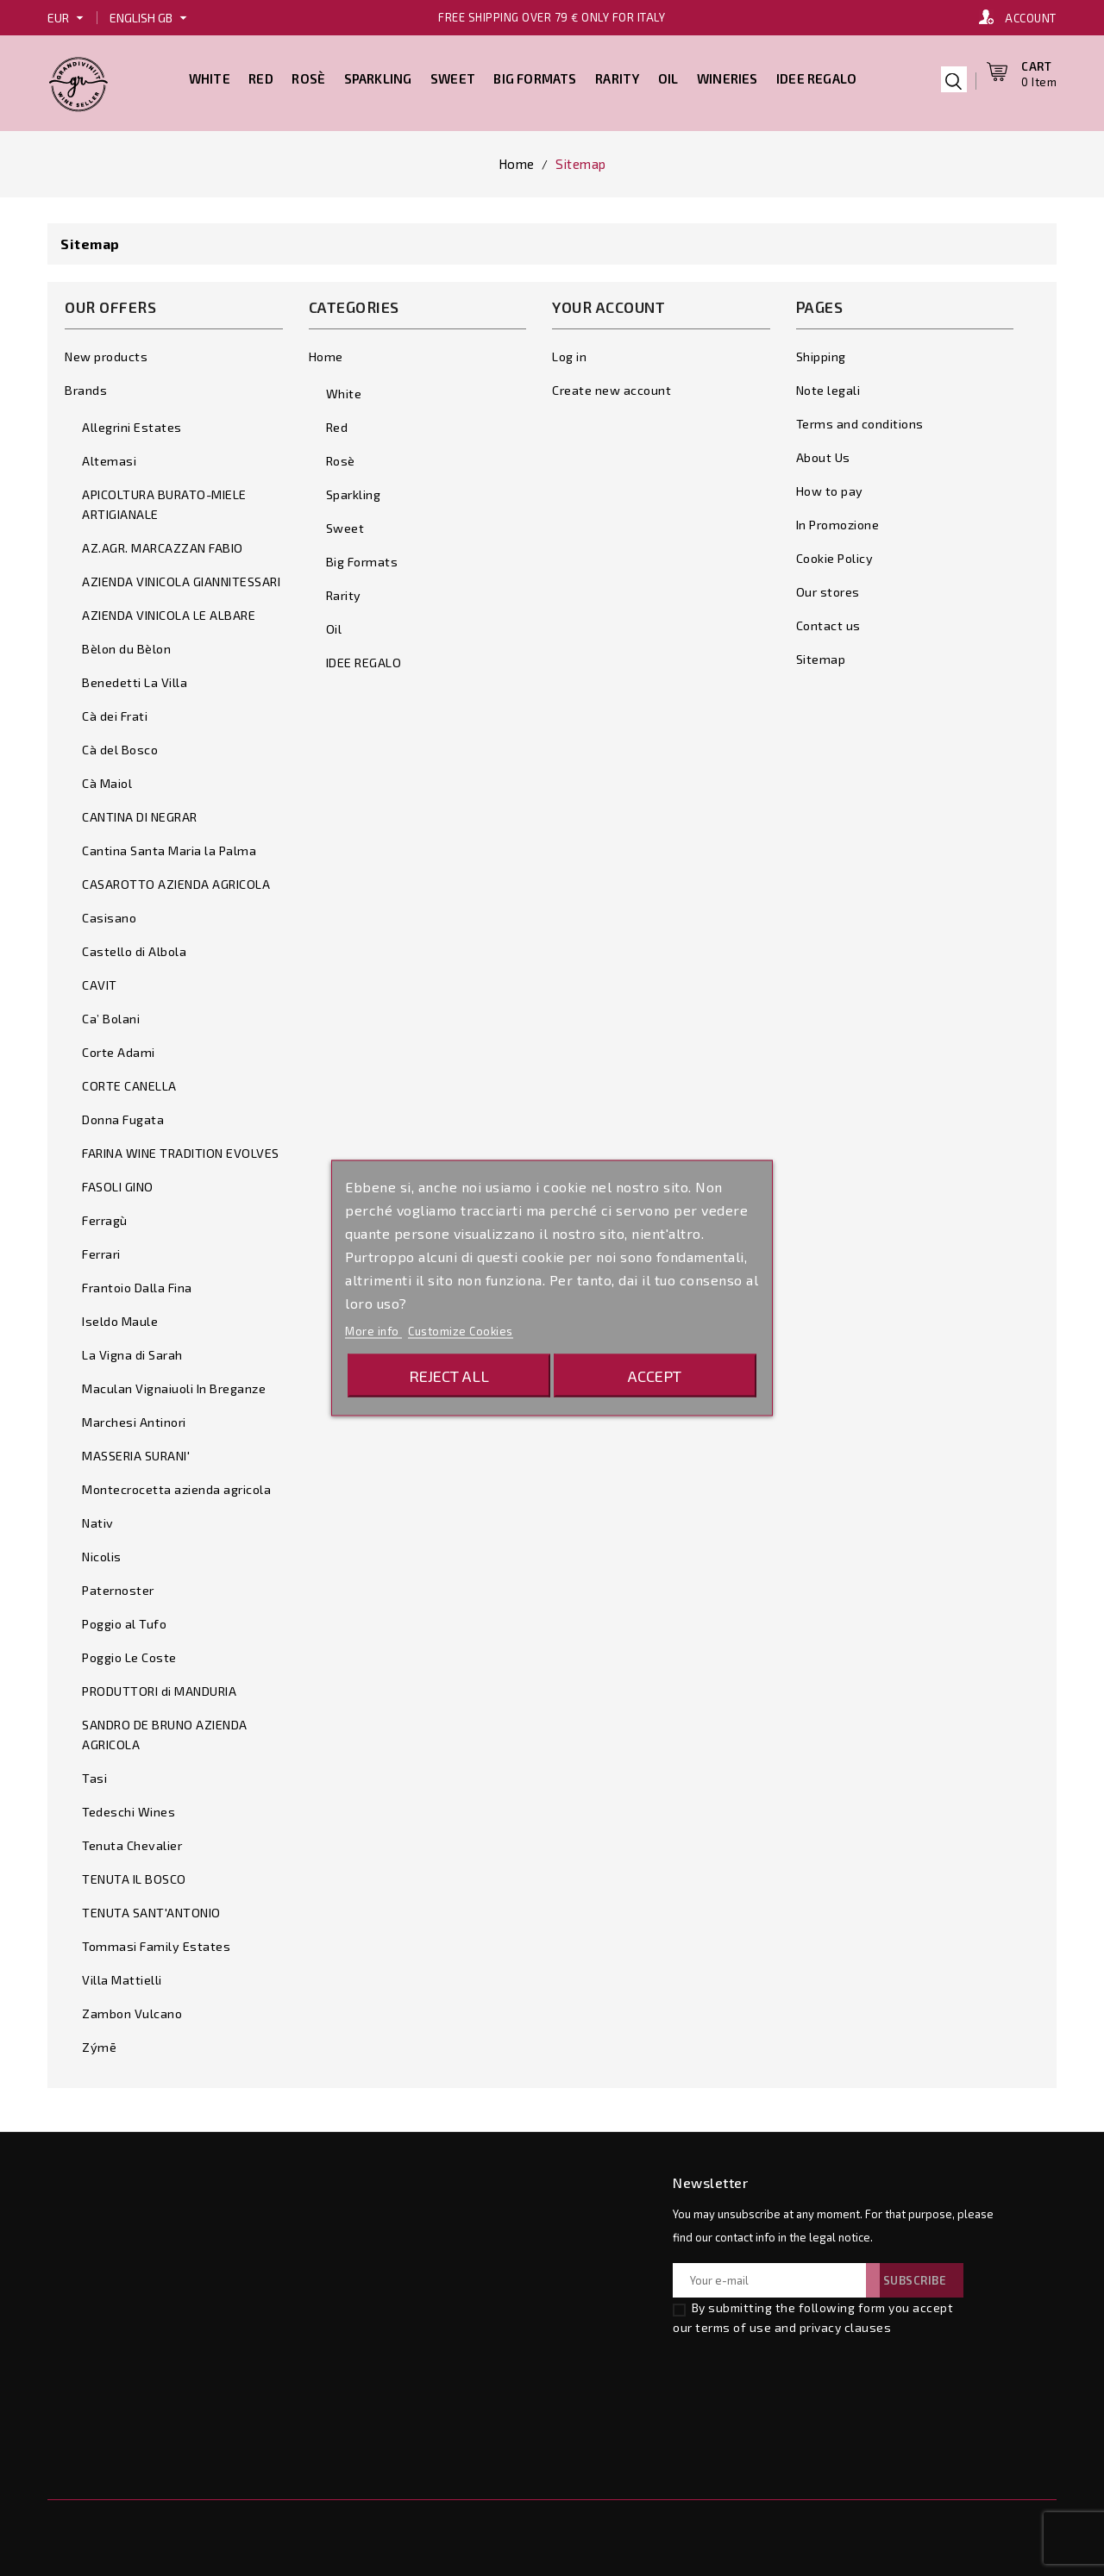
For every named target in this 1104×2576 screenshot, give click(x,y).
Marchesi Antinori (134, 1417)
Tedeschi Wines (128, 1807)
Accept (654, 1375)
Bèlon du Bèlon (126, 644)
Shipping (821, 352)
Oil (668, 76)
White (209, 76)
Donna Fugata (123, 1115)
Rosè (308, 76)
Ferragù (105, 1216)
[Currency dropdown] (67, 18)
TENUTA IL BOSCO (134, 1874)
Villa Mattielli (122, 1975)
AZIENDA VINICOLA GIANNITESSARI (181, 577)
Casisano (109, 913)
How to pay (829, 486)
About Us (823, 453)
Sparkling (378, 76)
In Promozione (838, 520)
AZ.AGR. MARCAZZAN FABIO (162, 543)
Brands (86, 385)
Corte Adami (118, 1048)
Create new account (611, 385)
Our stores (828, 587)
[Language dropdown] (150, 18)
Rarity (617, 76)
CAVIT (99, 980)
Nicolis (102, 1552)
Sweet (452, 76)
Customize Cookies (460, 1331)
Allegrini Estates (132, 423)
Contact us (828, 621)
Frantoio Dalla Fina (137, 1283)
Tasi (94, 1773)
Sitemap (821, 654)
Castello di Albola (134, 947)
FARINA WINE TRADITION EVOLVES (180, 1148)
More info (373, 1331)
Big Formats (534, 76)
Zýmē (99, 2042)
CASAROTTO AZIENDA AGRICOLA (176, 879)
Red (260, 76)
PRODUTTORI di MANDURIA (159, 1686)
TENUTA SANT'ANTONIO (151, 1908)
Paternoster (118, 1586)
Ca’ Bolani (111, 1014)
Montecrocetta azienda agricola (176, 1485)
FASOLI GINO (118, 1182)
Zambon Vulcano (132, 2009)
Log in (569, 352)
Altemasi (109, 456)
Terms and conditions (860, 419)
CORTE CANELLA (129, 1081)
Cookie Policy (835, 554)
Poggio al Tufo (124, 1619)
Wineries (727, 76)
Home (326, 352)
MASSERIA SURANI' (136, 1451)
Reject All (449, 1375)
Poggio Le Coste (129, 1653)
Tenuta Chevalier (132, 1841)
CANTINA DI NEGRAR (140, 812)
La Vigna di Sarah (132, 1350)
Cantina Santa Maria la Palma (169, 846)
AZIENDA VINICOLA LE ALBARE (168, 610)
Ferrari (101, 1249)
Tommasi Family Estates (156, 1942)
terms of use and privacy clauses (793, 2323)
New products (106, 352)
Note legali (828, 385)
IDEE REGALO (816, 76)
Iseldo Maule (120, 1317)
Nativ (98, 1518)
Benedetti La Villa (134, 678)
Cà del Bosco (120, 745)
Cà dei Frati (114, 711)
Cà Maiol (107, 779)
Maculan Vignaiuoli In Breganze (174, 1384)
